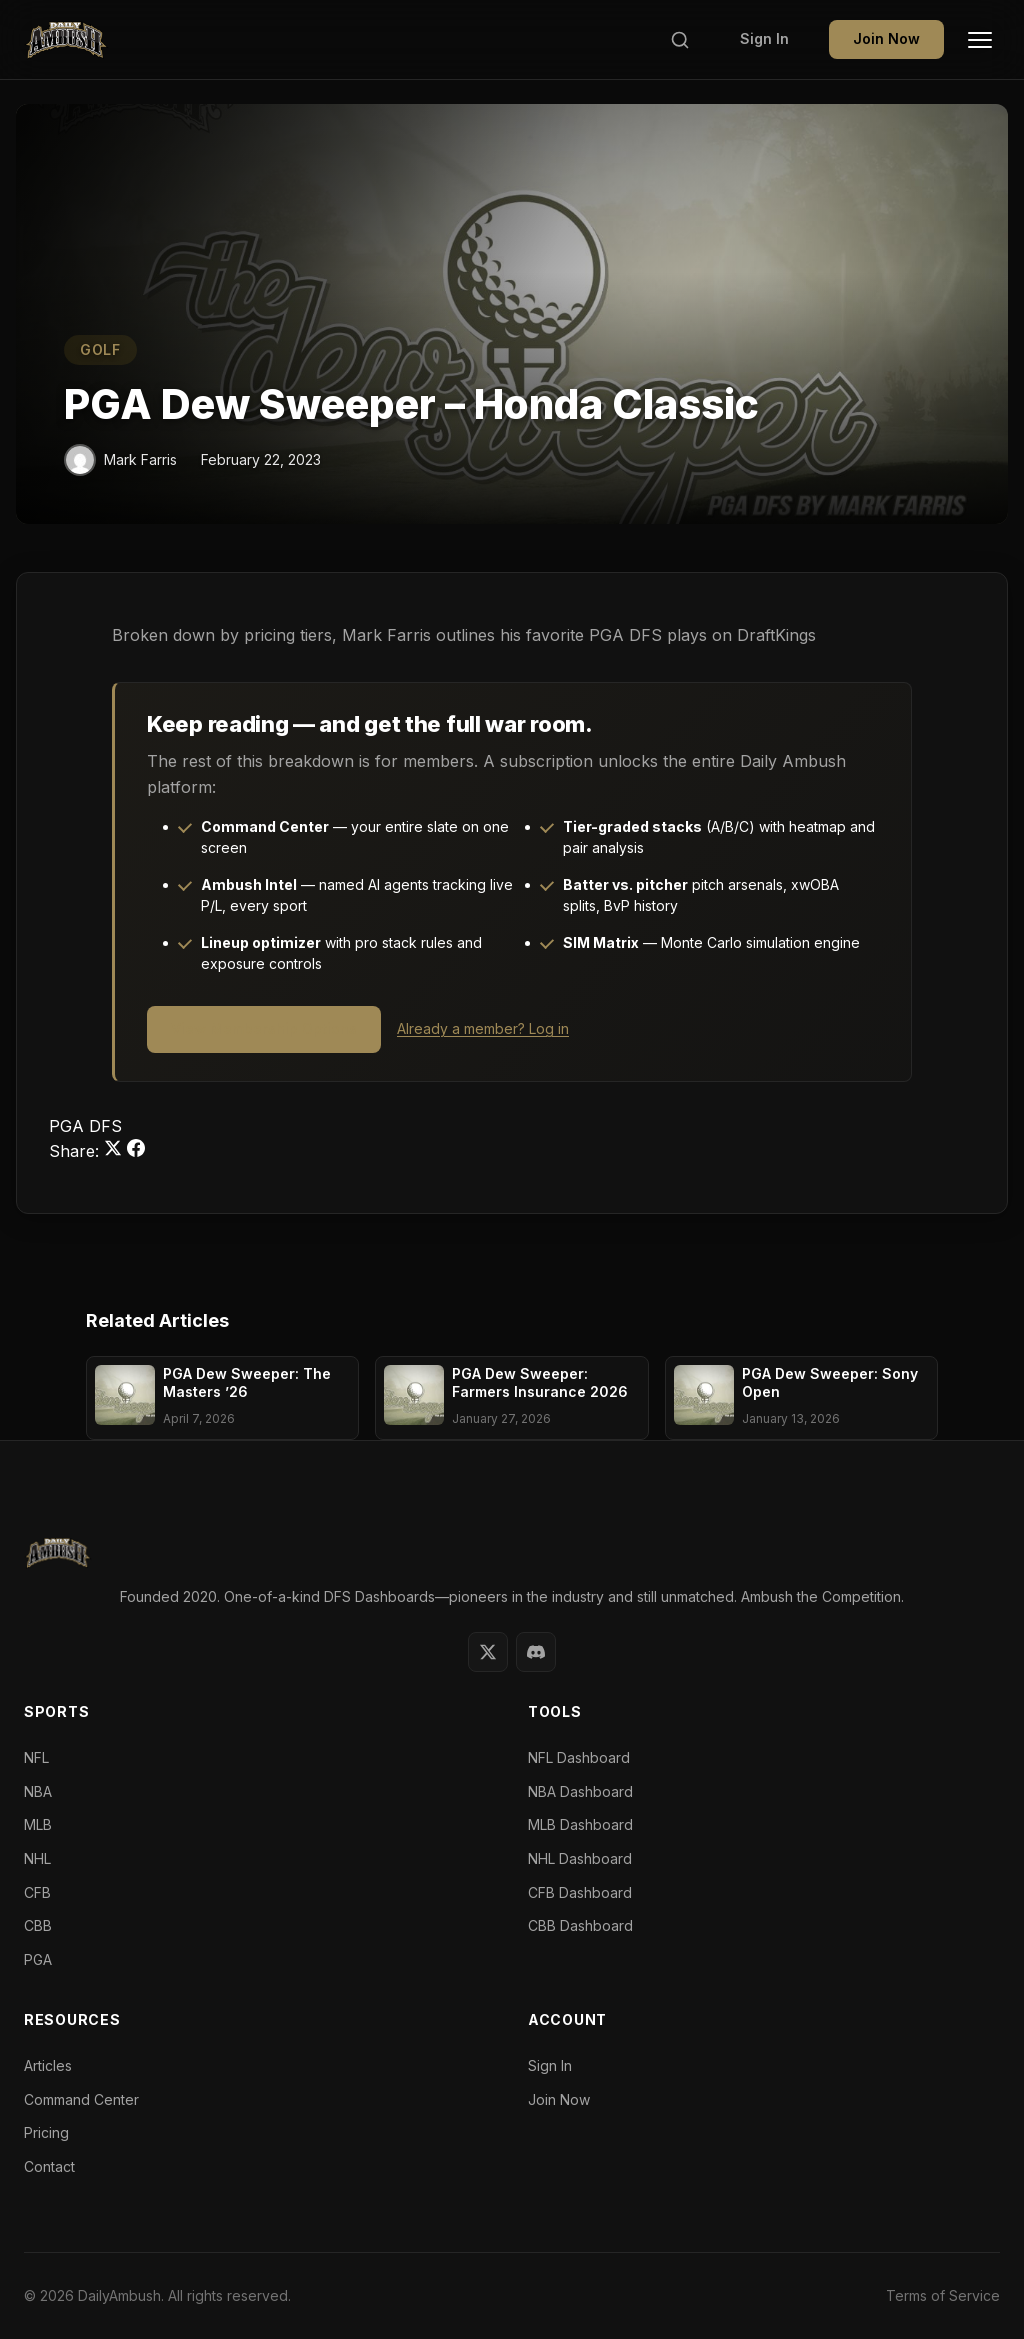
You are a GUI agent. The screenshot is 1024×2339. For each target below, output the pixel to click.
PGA (38, 1959)
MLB (38, 1824)
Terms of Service (943, 2295)
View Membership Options (264, 1028)
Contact (49, 2166)
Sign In (764, 38)
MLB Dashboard (580, 1824)
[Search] (680, 40)
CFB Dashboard (580, 1892)
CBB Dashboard (580, 1925)
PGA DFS (85, 1126)
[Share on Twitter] (115, 1151)
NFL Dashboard (579, 1757)
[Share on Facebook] (136, 1151)
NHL (37, 1858)
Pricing (46, 2132)
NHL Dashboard (580, 1858)
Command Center (81, 2099)
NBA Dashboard (580, 1791)
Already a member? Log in (483, 1028)
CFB (37, 1892)
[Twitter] (488, 1652)
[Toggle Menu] (980, 40)
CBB (38, 1925)
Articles (48, 2065)
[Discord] (536, 1652)
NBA (38, 1791)
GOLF (100, 349)
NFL (36, 1757)
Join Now (886, 38)
